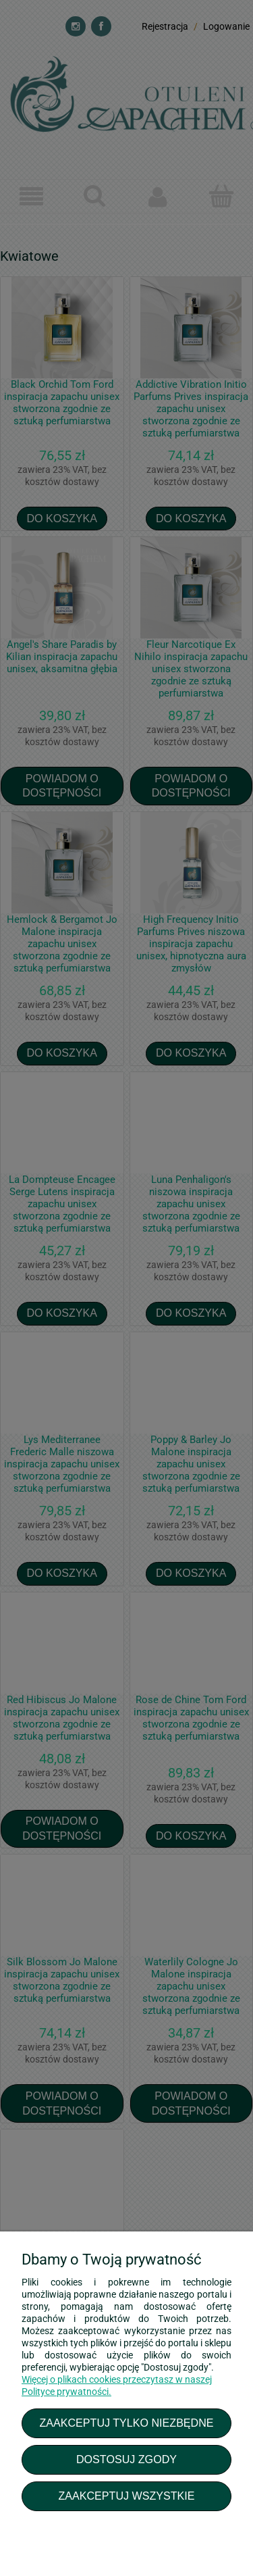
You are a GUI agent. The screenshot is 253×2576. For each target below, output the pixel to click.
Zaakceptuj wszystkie (126, 2496)
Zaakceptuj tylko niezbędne (126, 2423)
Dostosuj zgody (126, 2459)
